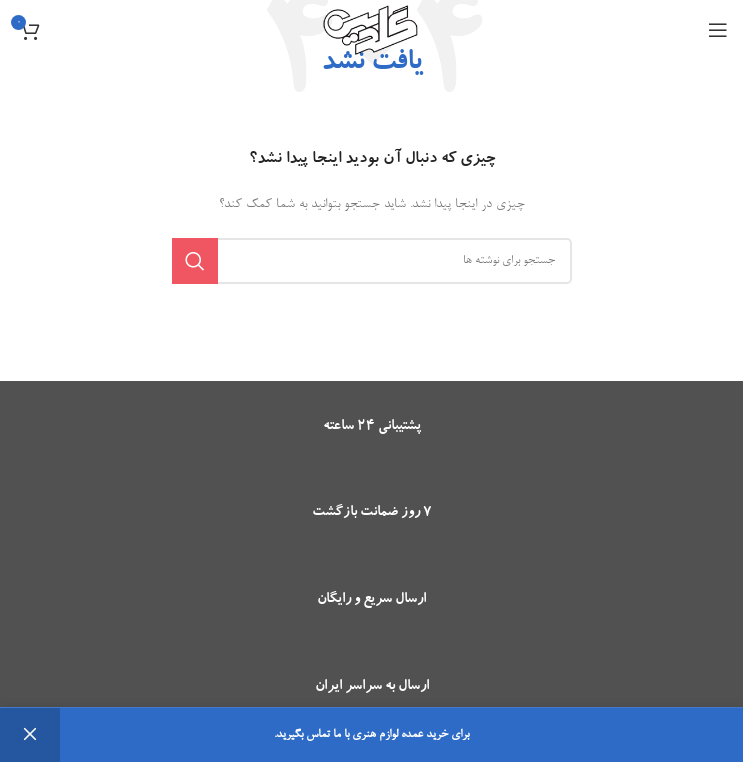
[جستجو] (372, 261)
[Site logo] (372, 33)
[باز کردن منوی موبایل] (718, 30)
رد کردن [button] (30, 735)
